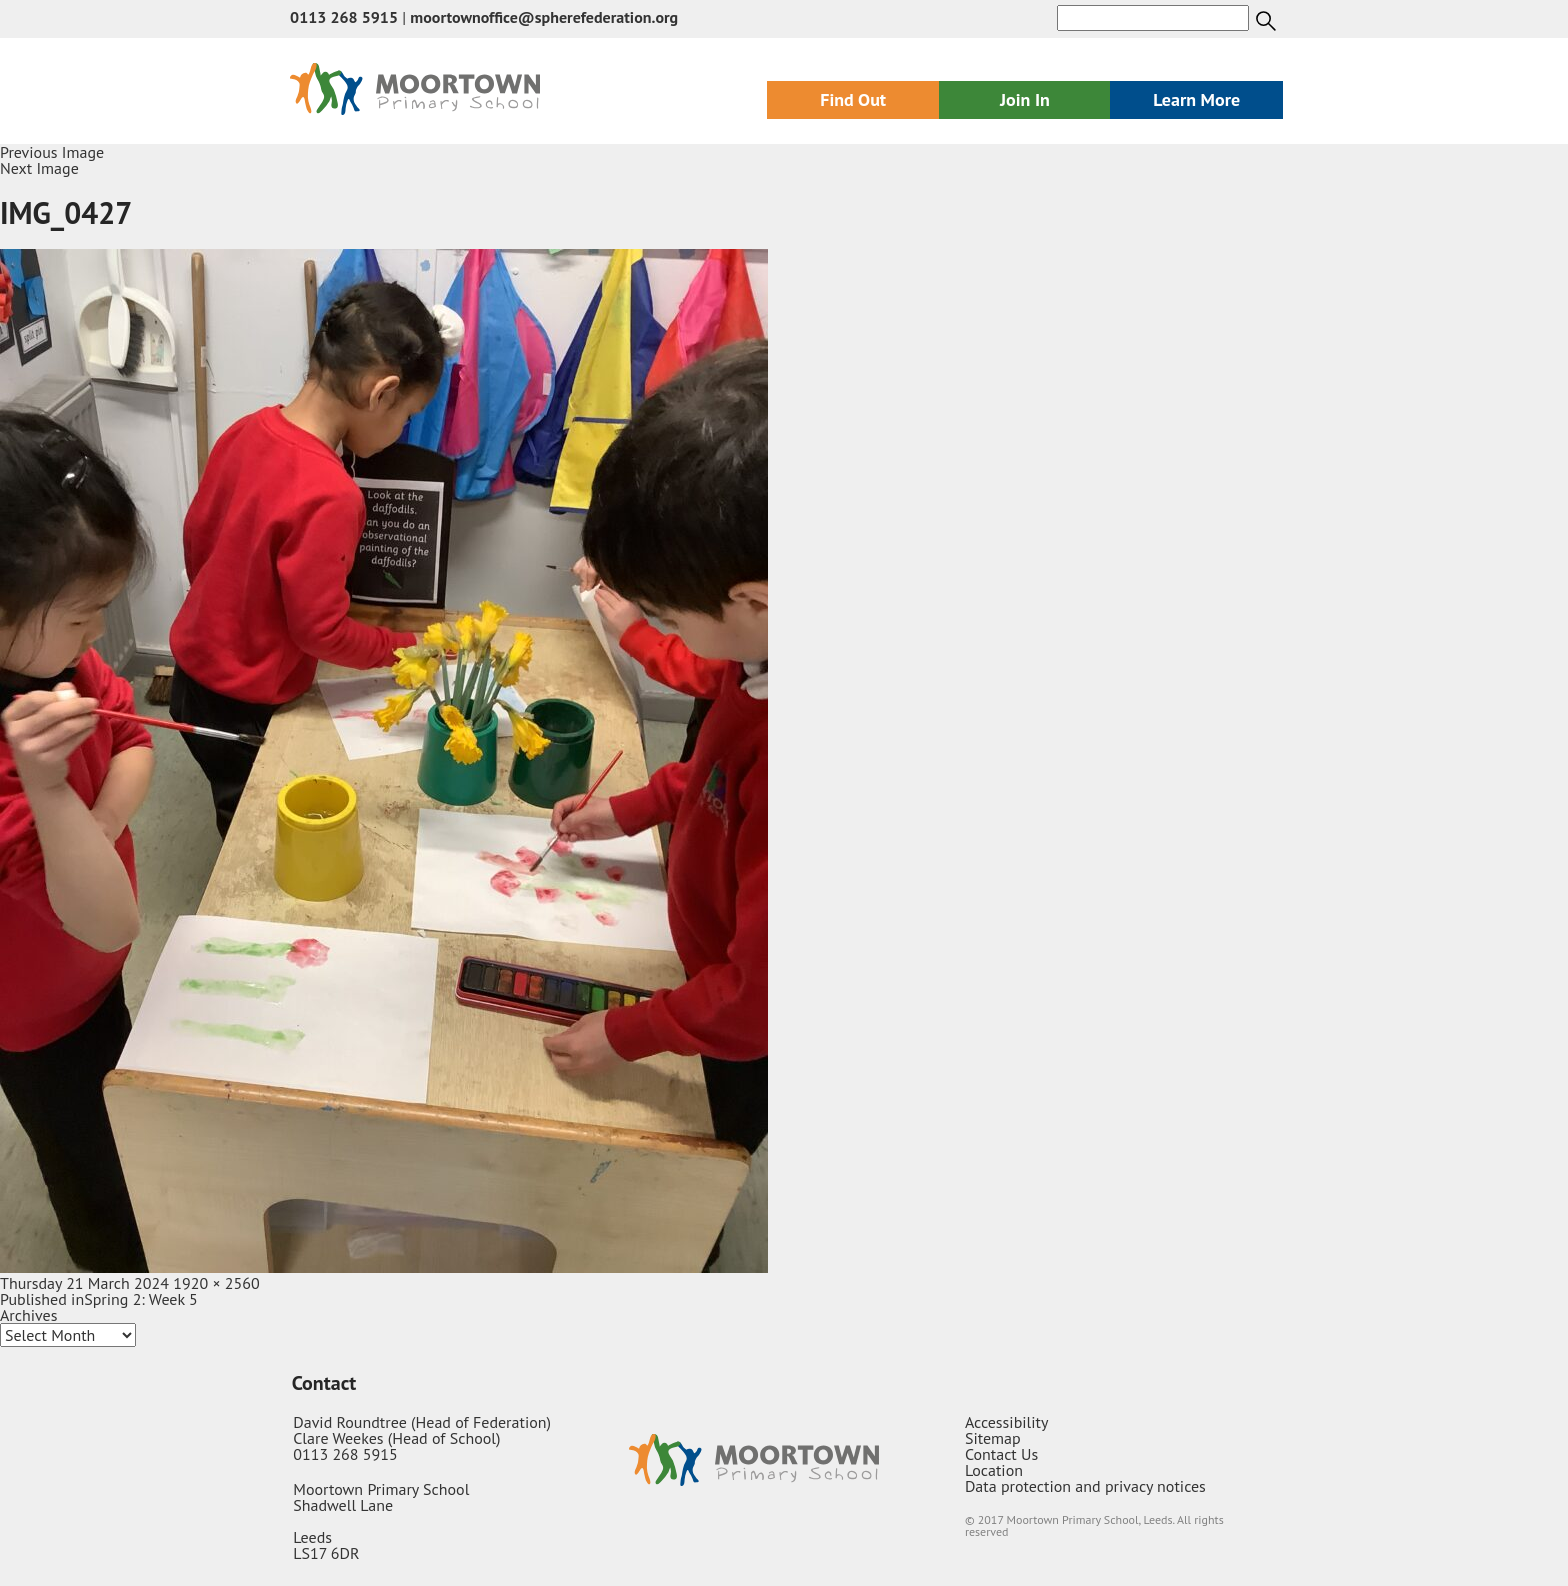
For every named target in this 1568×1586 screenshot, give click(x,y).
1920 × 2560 (216, 1283)
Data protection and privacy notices (1085, 1486)
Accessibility (1007, 1422)
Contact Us (1001, 1454)
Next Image (39, 168)
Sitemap (993, 1438)
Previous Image (52, 152)
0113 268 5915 (344, 17)
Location (994, 1470)
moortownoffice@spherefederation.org (544, 17)
